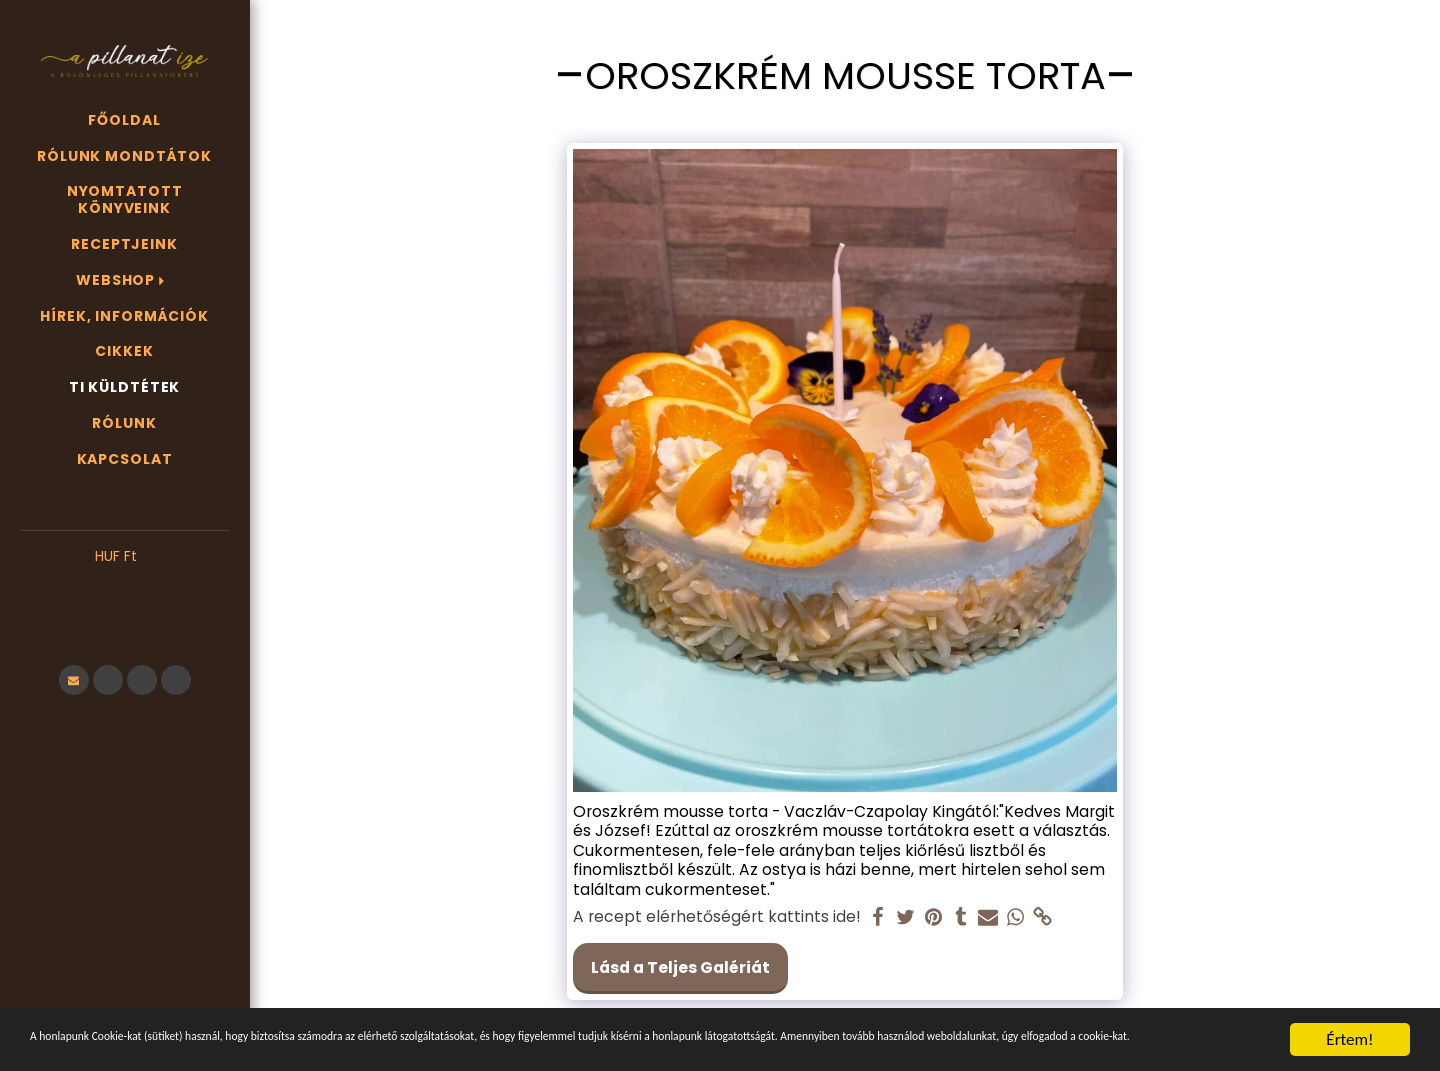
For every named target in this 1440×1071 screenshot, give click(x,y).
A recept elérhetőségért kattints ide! (717, 917)
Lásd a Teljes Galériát (680, 967)
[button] (124, 587)
